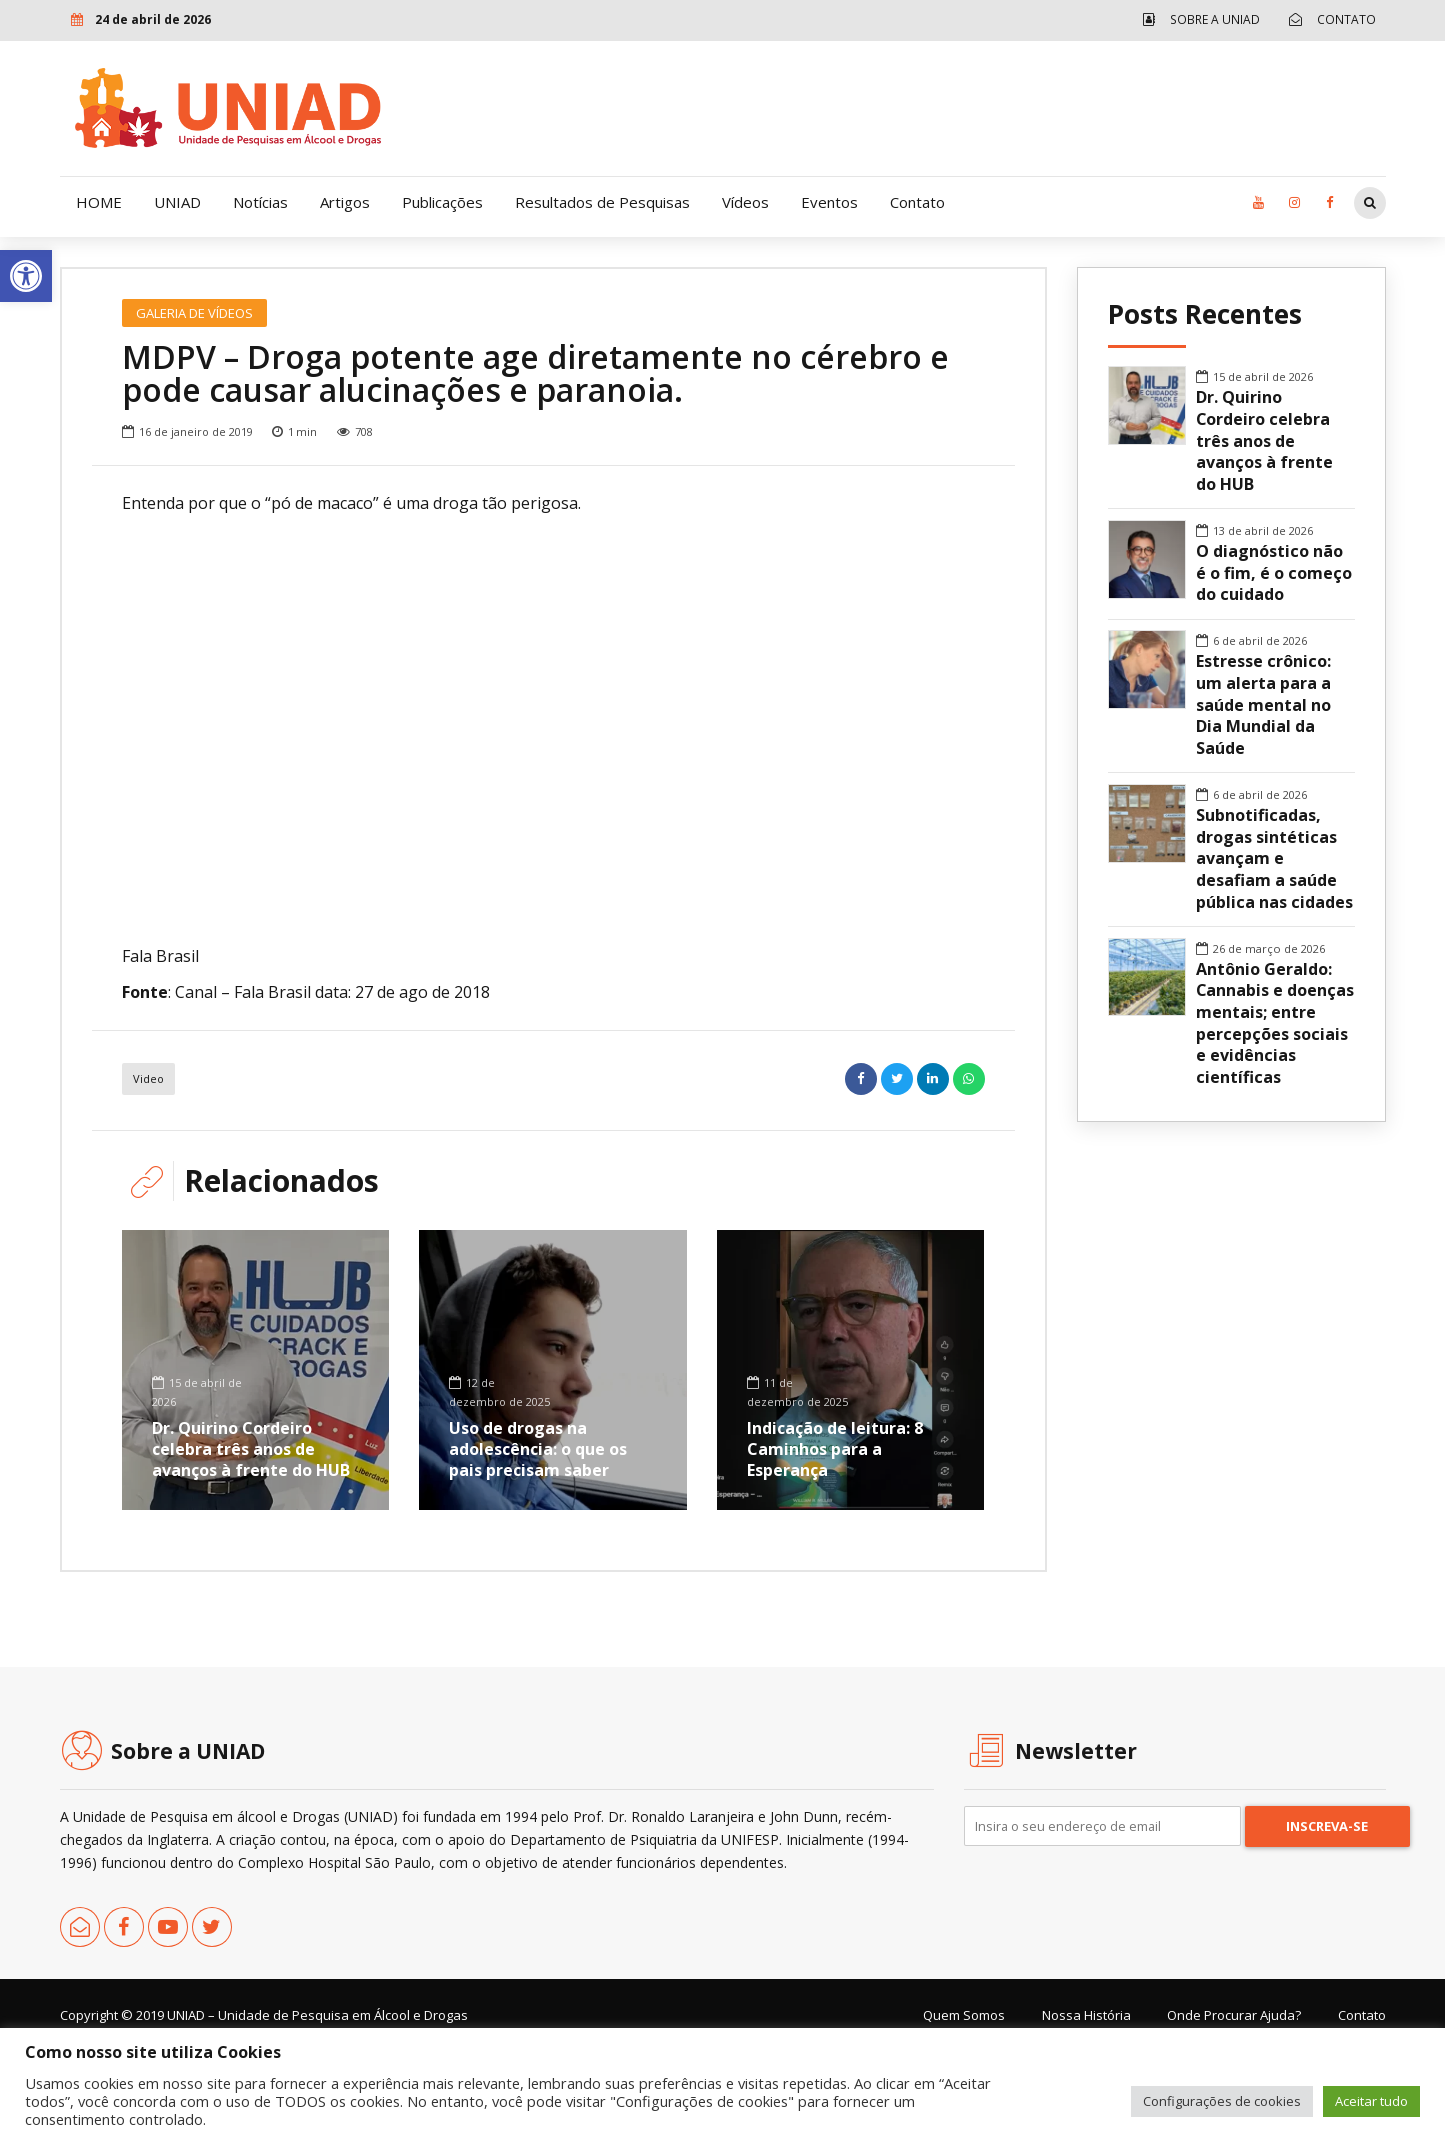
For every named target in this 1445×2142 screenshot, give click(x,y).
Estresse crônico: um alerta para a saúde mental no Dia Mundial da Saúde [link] (1263, 705)
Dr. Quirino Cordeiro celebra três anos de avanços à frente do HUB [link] (251, 1534)
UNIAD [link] (177, 202)
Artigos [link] (345, 202)
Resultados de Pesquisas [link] (602, 202)
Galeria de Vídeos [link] (194, 313)
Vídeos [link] (745, 202)
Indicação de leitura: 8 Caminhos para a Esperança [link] (835, 1534)
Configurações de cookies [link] (1222, 2101)
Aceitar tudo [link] (1371, 2101)
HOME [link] (99, 202)
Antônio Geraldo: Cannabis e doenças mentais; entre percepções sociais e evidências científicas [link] (1275, 1023)
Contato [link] (917, 202)
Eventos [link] (829, 202)
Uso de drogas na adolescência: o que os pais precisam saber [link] (538, 1534)
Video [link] (148, 1163)
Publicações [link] (442, 202)
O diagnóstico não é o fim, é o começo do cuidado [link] (1274, 573)
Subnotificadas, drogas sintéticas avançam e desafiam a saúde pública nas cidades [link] (1274, 859)
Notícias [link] (260, 202)
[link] (26, 276)
